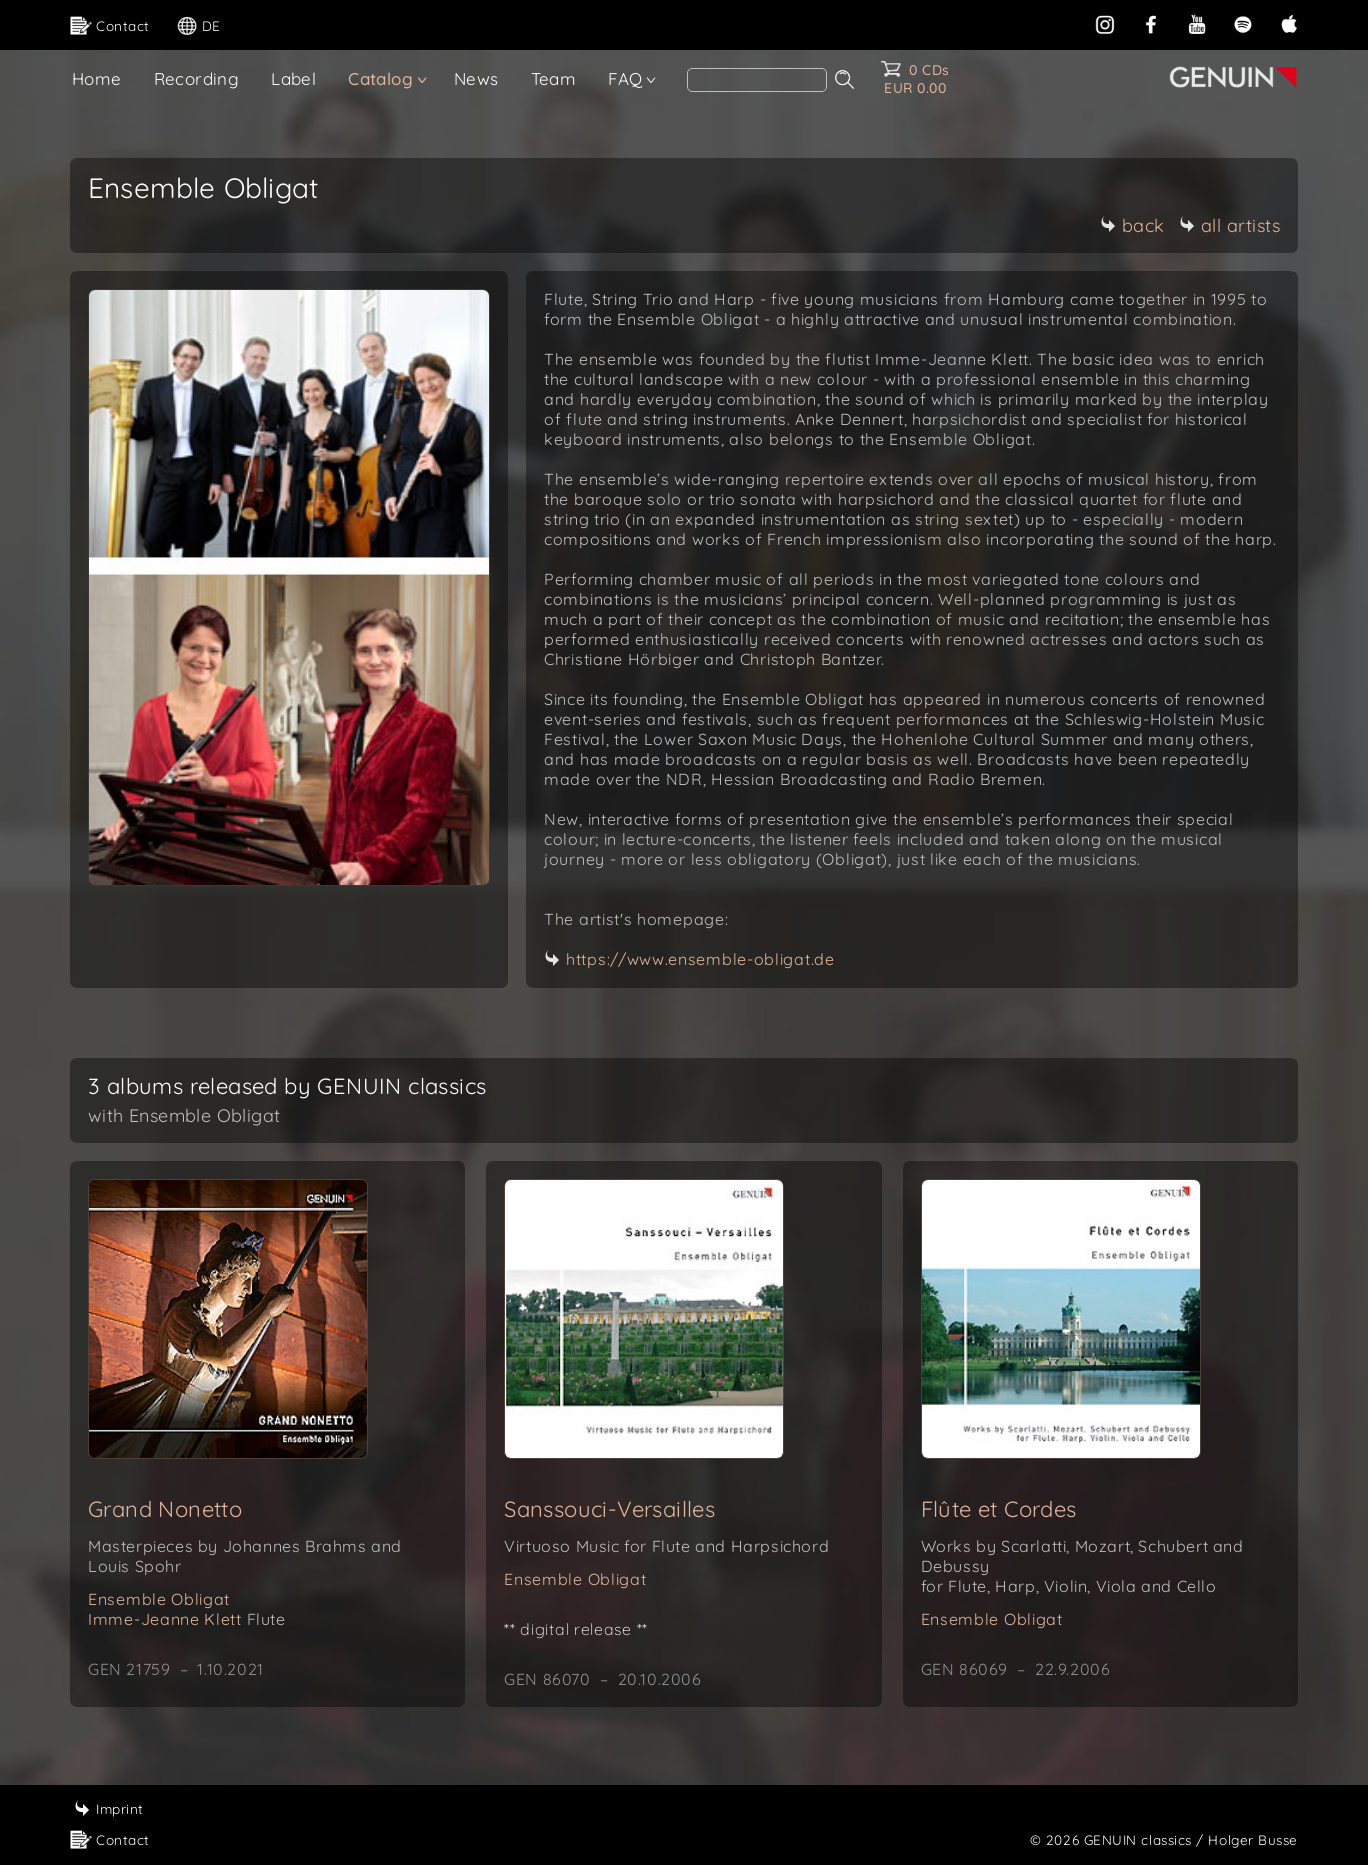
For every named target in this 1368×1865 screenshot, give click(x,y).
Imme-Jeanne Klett (187, 1619)
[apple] (1289, 22)
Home (97, 78)
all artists (1230, 225)
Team (554, 78)
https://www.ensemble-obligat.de (700, 959)
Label (293, 78)
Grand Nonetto (165, 1509)
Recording (197, 78)
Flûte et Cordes (999, 1509)
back (1132, 225)
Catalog (380, 78)
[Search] (757, 80)
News (476, 78)
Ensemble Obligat (159, 1599)
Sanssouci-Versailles (609, 1509)
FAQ (625, 78)
